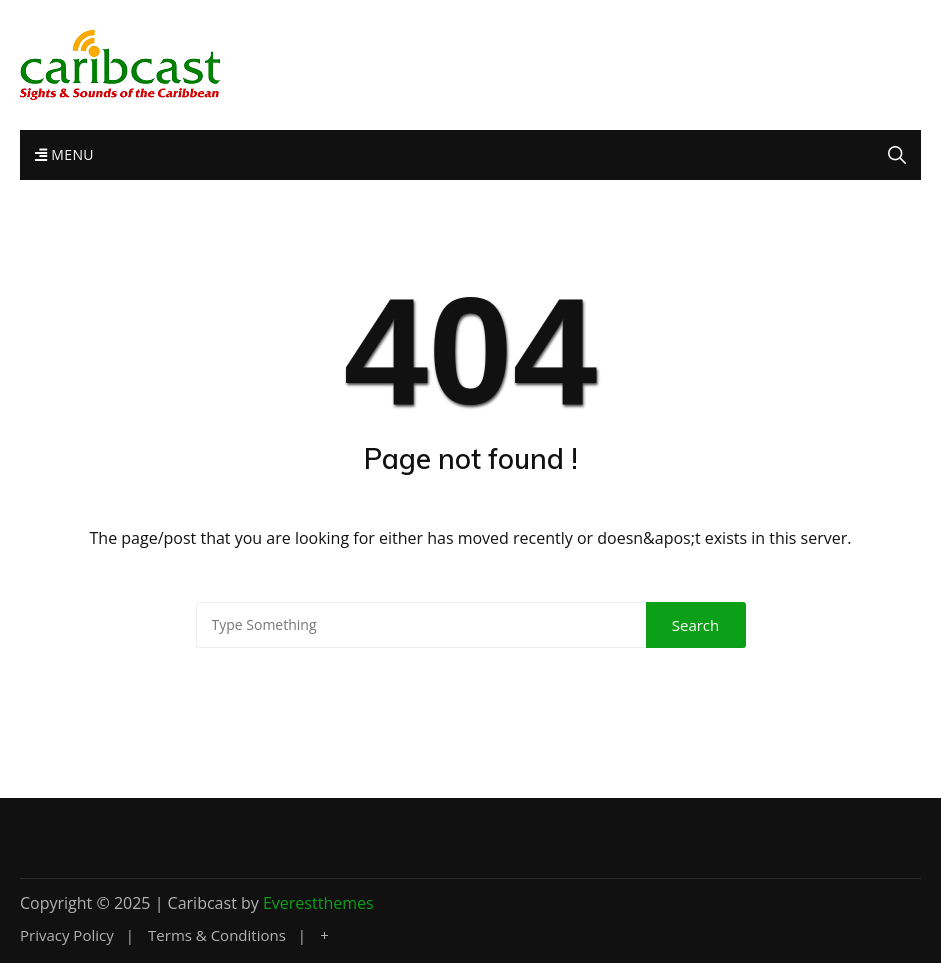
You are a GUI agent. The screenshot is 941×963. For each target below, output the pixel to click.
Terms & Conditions (217, 935)
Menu (64, 154)
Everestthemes (318, 903)
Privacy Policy (67, 935)
